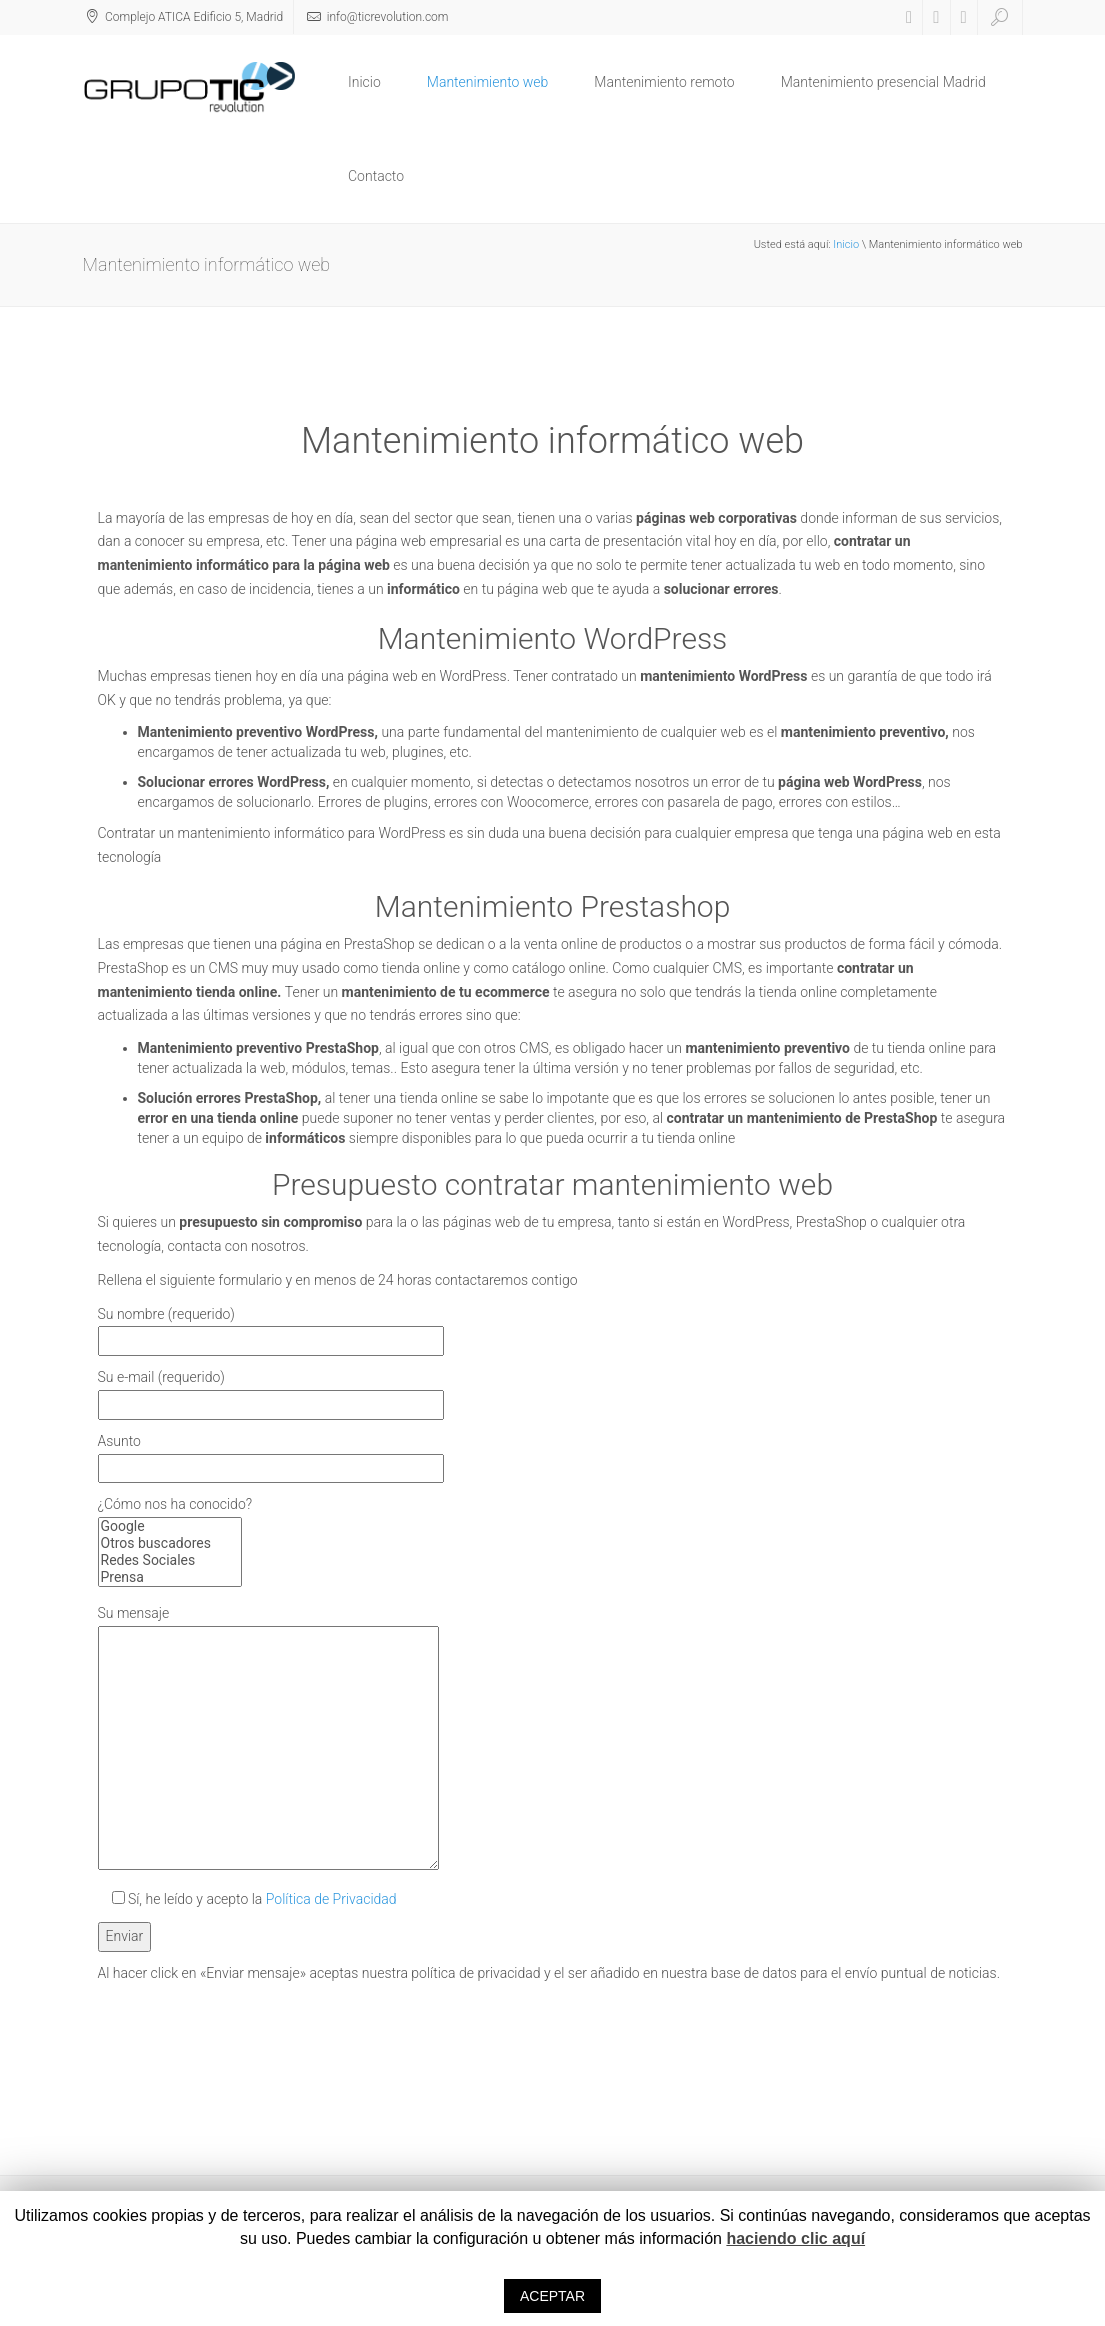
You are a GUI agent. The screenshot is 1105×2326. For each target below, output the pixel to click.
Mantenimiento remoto (664, 82)
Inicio (364, 82)
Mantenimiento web (488, 82)
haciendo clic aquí (795, 2238)
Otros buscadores (170, 1543)
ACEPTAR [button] (552, 2296)
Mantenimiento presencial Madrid (883, 82)
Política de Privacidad (331, 1899)
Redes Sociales (170, 1560)
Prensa (170, 1577)
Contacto (376, 176)
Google (170, 1526)
